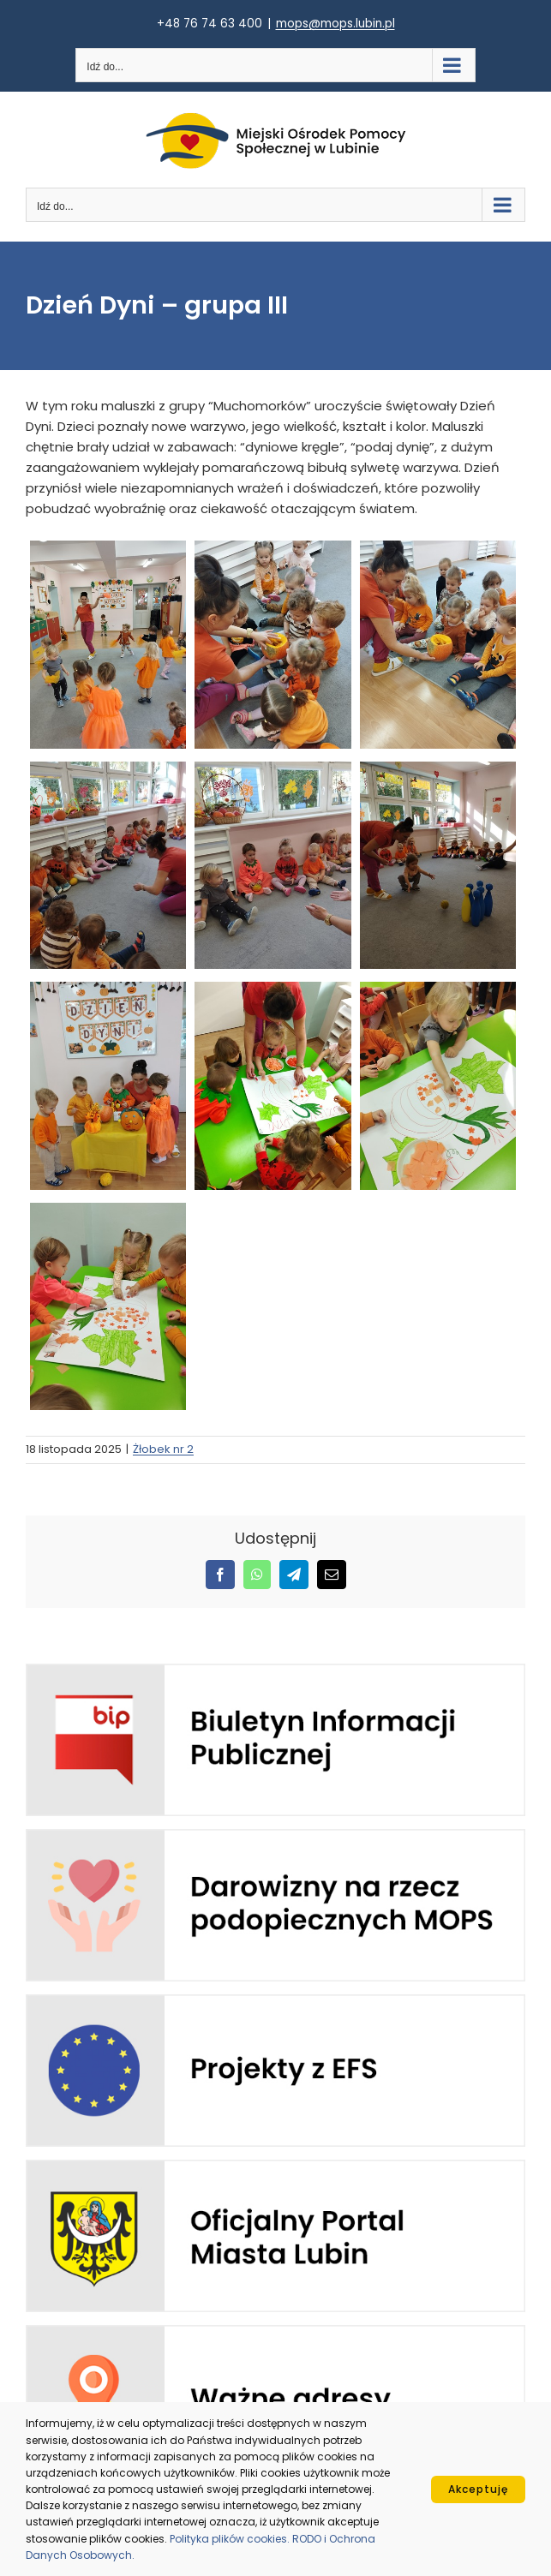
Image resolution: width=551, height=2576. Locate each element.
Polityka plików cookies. (231, 2538)
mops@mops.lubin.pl (335, 23)
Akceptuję (478, 2489)
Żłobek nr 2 (163, 1449)
